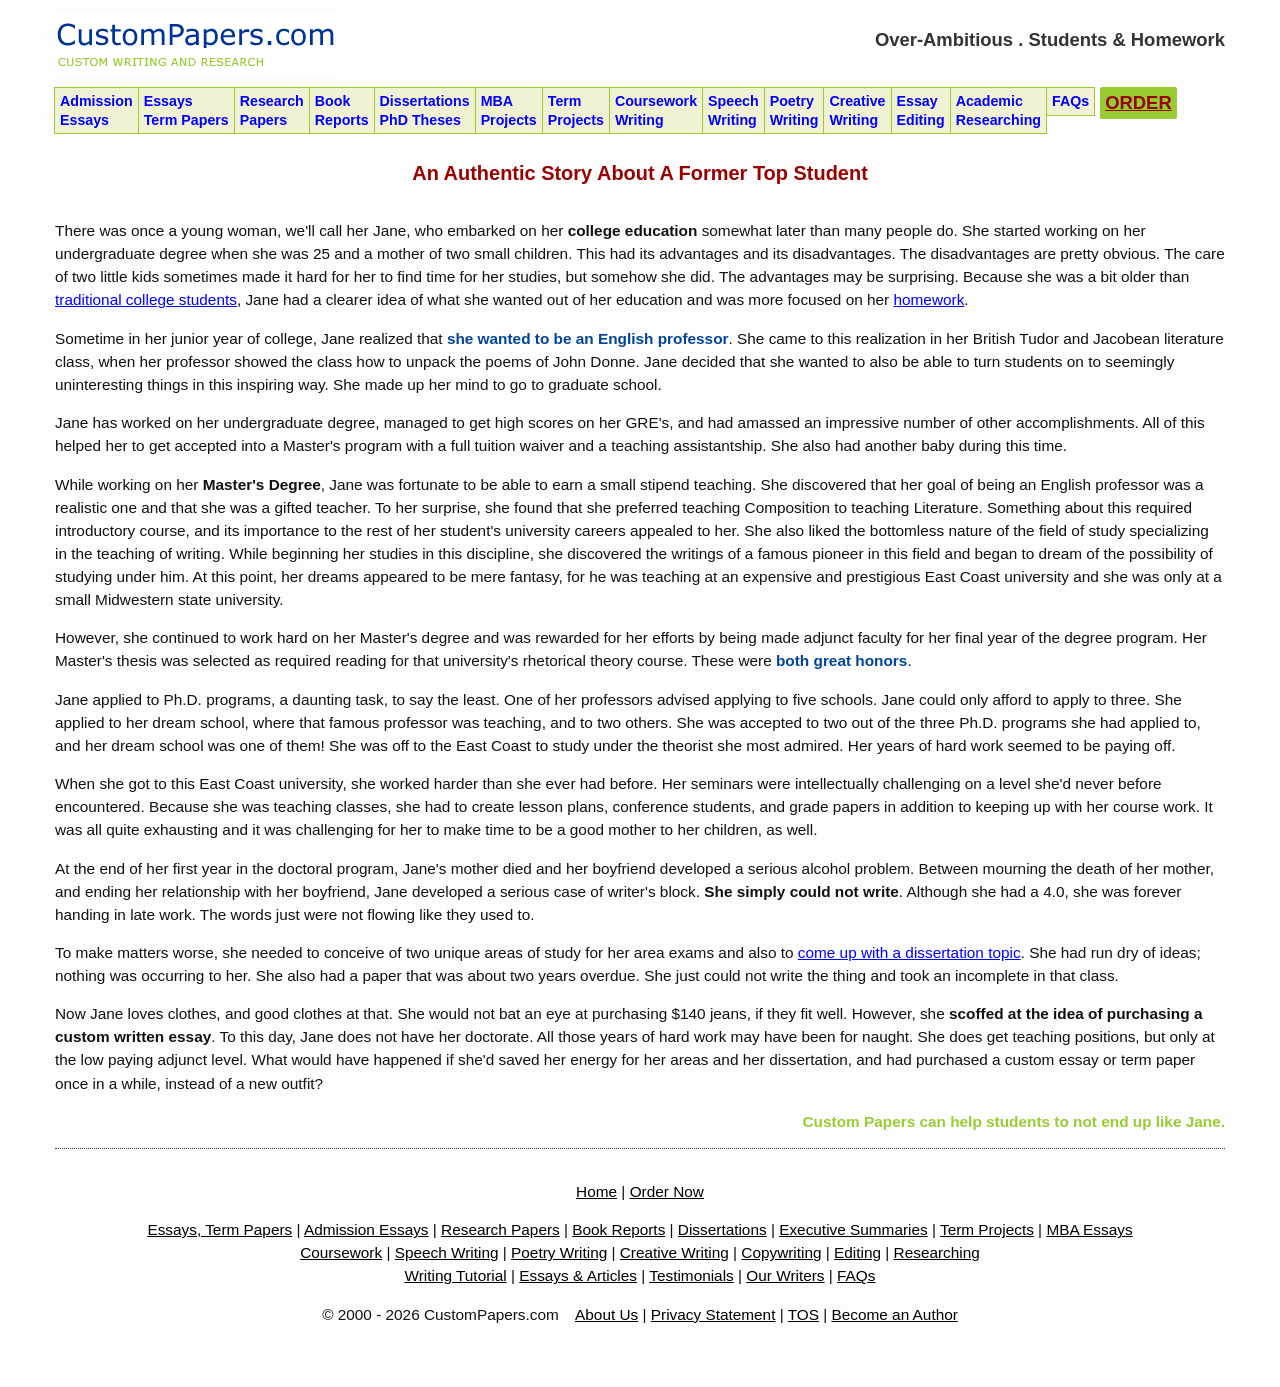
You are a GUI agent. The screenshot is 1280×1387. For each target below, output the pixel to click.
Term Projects (987, 1229)
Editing (857, 1252)
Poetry (794, 111)
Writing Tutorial (456, 1275)
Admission (96, 111)
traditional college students (146, 299)
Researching (937, 1252)
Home (596, 1191)
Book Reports (618, 1229)
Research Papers (500, 1229)
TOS (803, 1314)
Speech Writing (447, 1252)
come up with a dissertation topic (909, 952)
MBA (509, 111)
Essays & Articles (578, 1275)
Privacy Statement (713, 1314)
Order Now (667, 1191)
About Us (606, 1314)
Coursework (656, 111)
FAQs (856, 1275)
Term (576, 111)
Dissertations (425, 111)
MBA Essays (1089, 1229)
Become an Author (895, 1314)
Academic (998, 111)
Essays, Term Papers (219, 1229)
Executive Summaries (853, 1229)
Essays (186, 111)
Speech (733, 111)
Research (272, 111)
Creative (857, 111)
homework (928, 299)
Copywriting (781, 1252)
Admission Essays (366, 1229)
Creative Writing (674, 1252)
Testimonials (691, 1275)
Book (342, 111)
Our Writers (785, 1275)
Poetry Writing (559, 1252)
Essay (921, 111)
